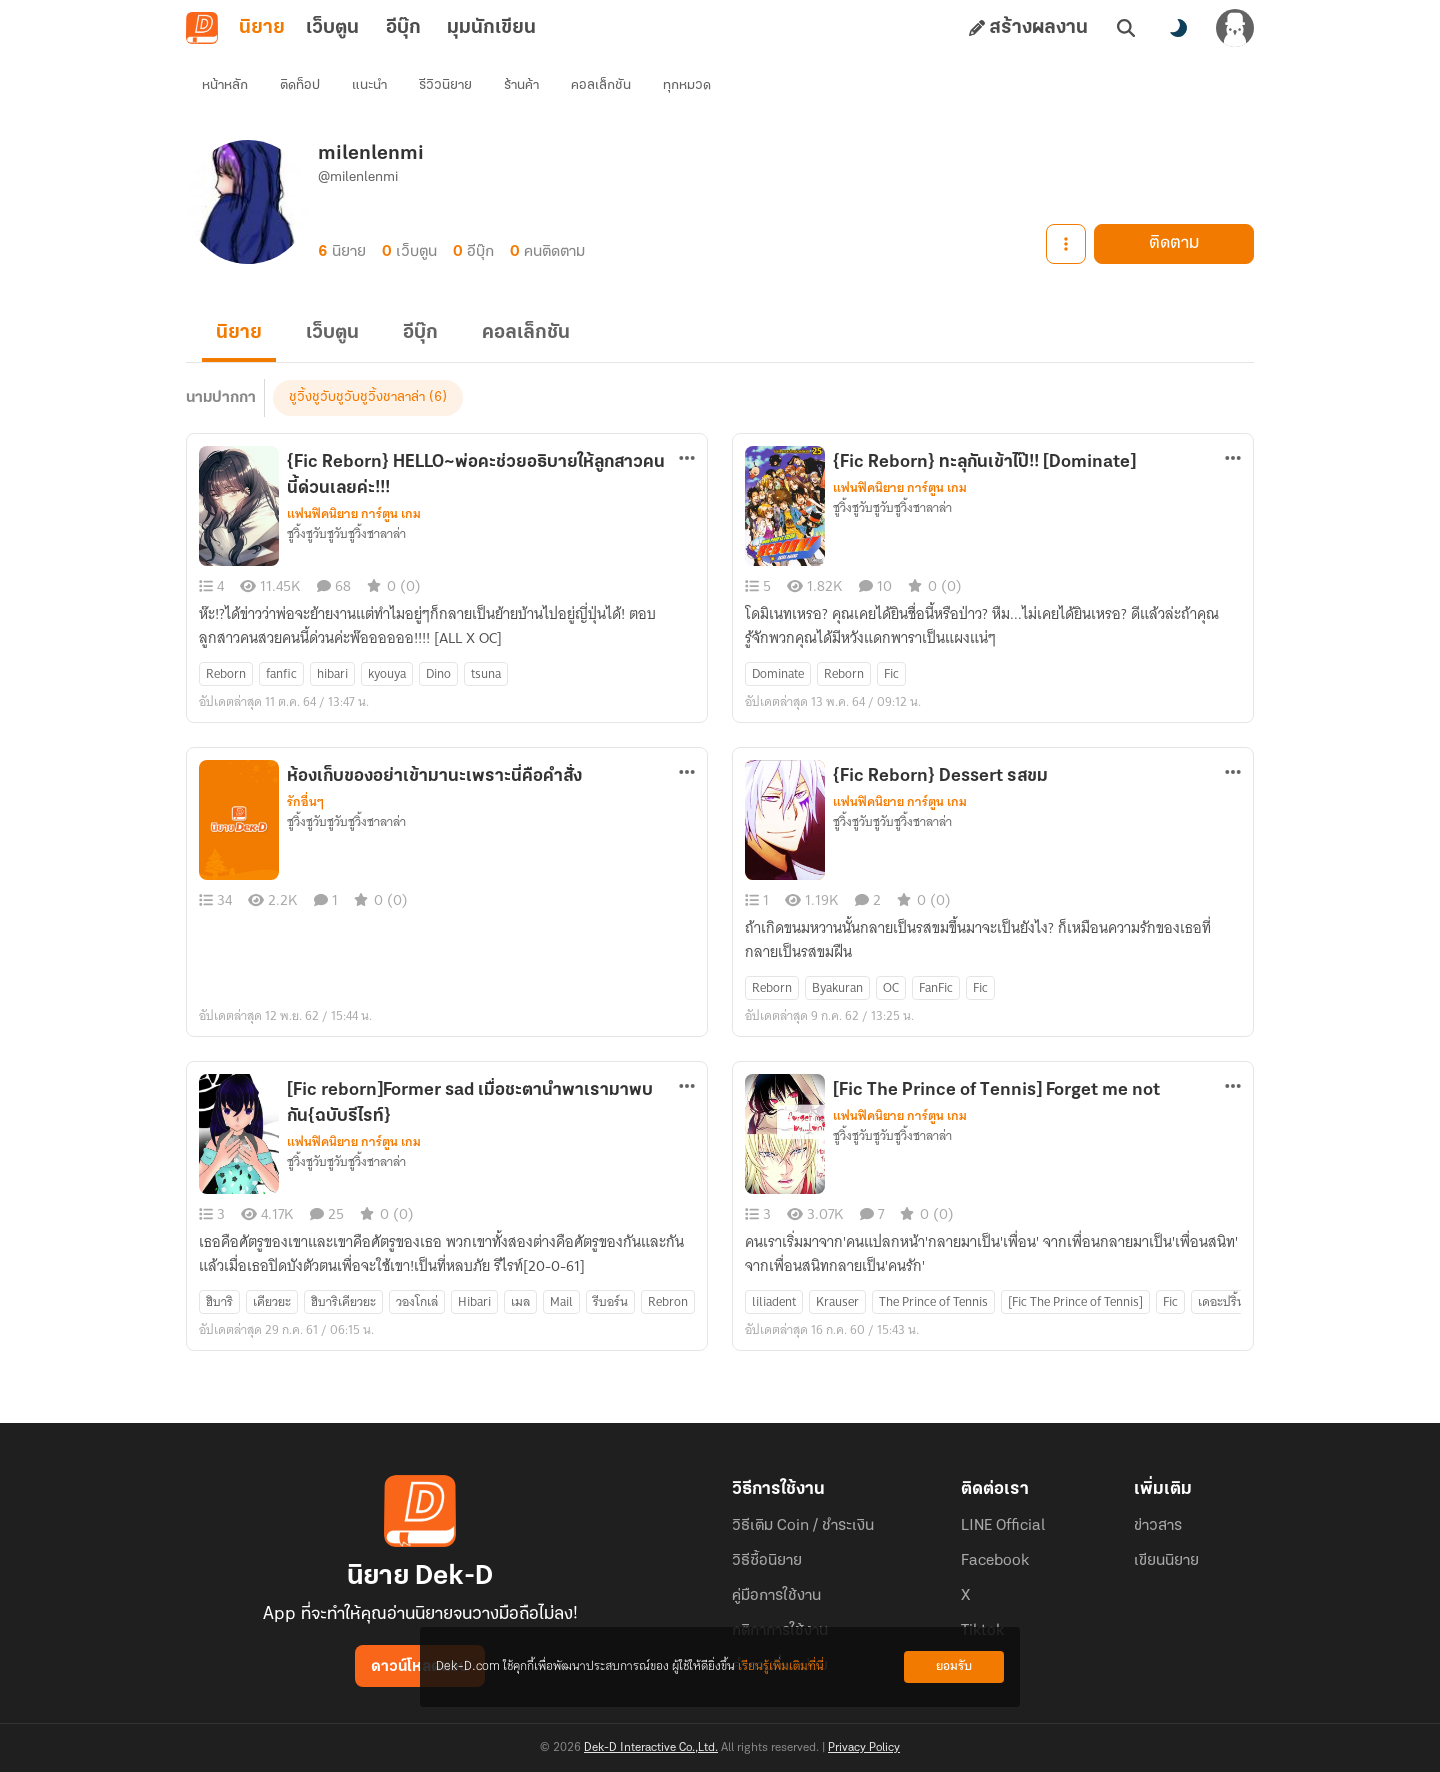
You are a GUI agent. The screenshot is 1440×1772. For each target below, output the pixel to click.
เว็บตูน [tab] (332, 28)
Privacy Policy (864, 1748)
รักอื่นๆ (305, 802)
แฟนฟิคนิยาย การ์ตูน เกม (354, 514)
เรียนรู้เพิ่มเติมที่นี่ (781, 1666)
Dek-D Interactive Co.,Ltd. (651, 1748)
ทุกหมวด (687, 85)
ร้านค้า (521, 85)
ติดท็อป (300, 85)
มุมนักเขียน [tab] (491, 28)
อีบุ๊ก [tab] (403, 28)
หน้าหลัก (225, 85)
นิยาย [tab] (262, 28)
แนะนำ (369, 85)
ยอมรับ (954, 1666)
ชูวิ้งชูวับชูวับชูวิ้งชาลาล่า (357, 397)
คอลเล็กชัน (601, 85)
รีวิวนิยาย (445, 85)
